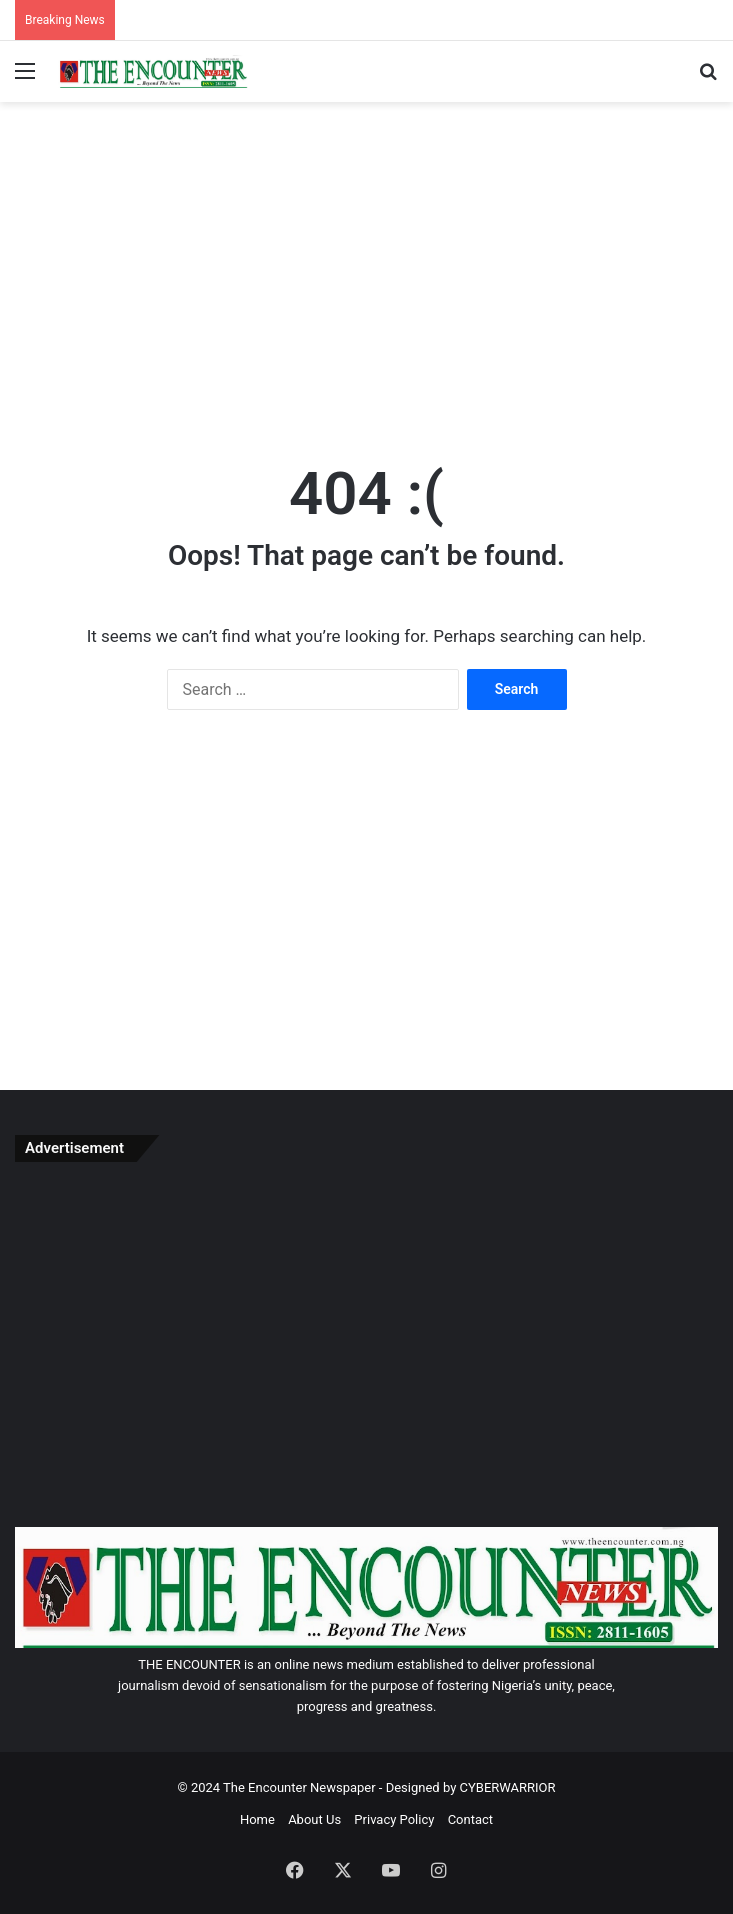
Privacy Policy (394, 1819)
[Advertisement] (366, 262)
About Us (314, 1819)
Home (257, 1819)
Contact (470, 1819)
